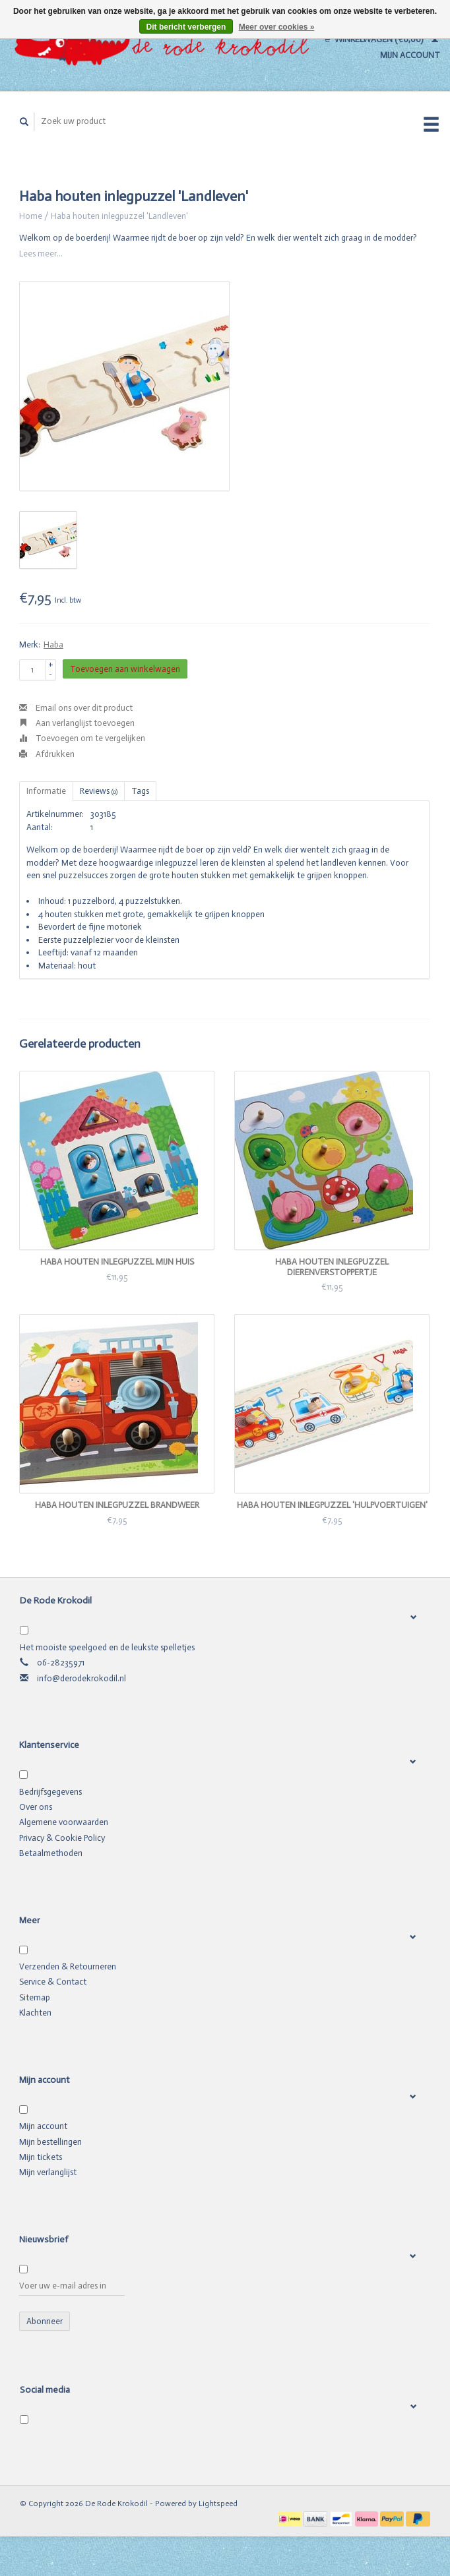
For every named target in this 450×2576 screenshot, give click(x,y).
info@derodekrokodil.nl (81, 1678)
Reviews (98, 791)
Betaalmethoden (50, 1853)
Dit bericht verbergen (186, 27)
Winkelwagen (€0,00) (374, 39)
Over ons (35, 1807)
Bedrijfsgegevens (50, 1792)
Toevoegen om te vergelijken (82, 738)
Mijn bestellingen (50, 2142)
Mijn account (43, 2126)
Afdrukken (47, 754)
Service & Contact (52, 1982)
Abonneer (44, 2321)
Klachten (35, 2013)
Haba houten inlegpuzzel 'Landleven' (119, 216)
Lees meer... (41, 253)
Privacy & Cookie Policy (62, 1838)
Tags (140, 791)
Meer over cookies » (277, 27)
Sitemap (34, 1997)
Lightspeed (218, 2503)
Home (30, 216)
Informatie (46, 791)
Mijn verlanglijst (48, 2172)
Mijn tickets (40, 2157)
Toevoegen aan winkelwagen (125, 669)
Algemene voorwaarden (63, 1822)
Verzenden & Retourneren (67, 1966)
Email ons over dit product (76, 708)
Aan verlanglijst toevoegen (77, 723)
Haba (53, 644)
